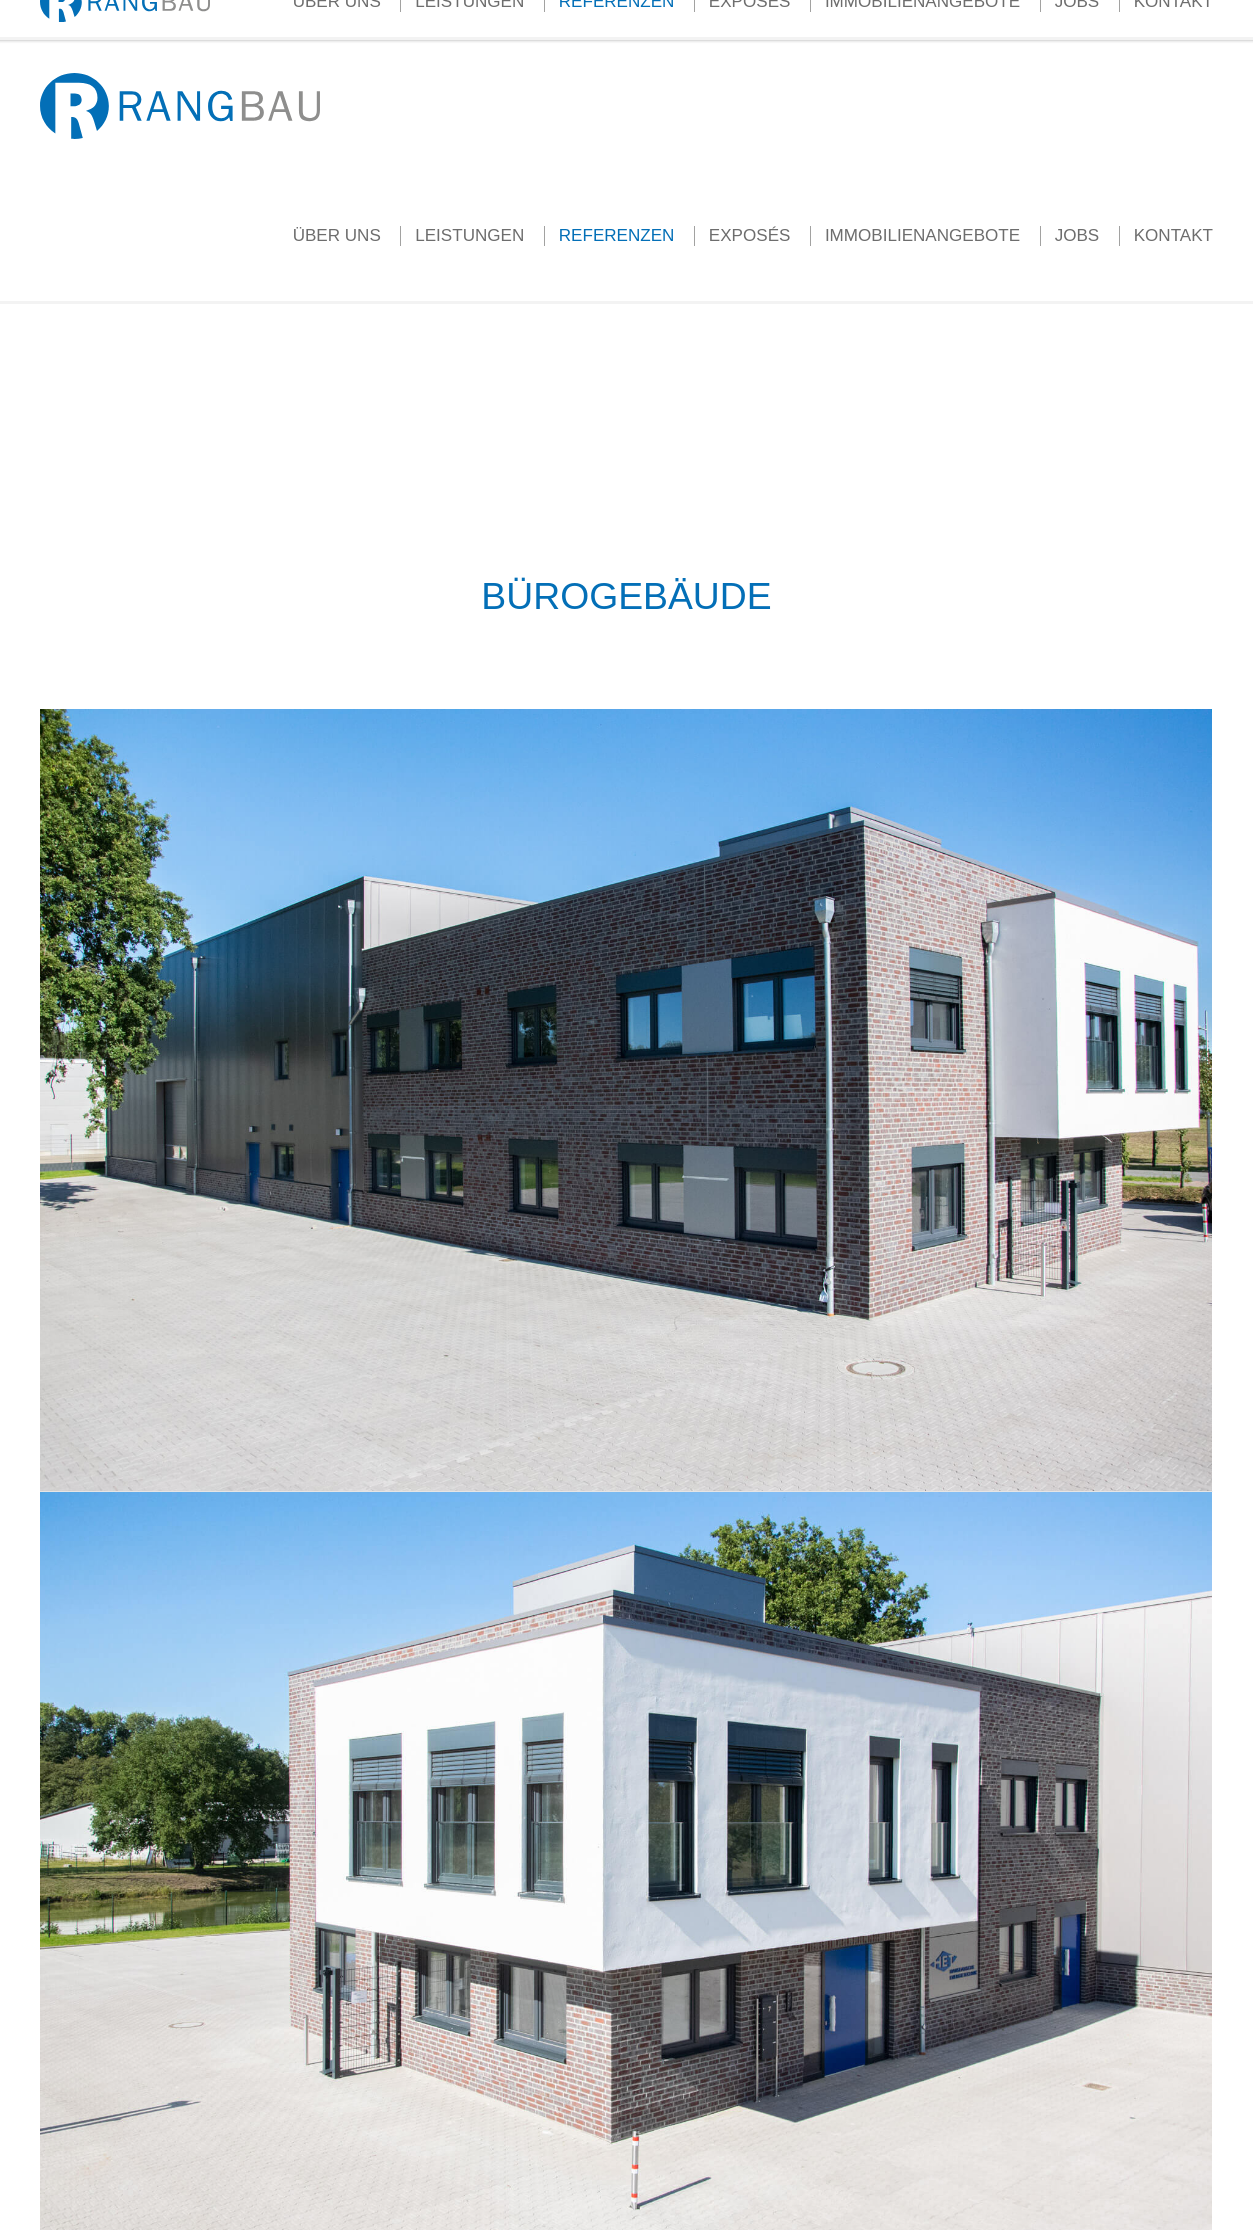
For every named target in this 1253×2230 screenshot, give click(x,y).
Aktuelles (469, 20)
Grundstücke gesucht (875, 20)
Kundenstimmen (567, 20)
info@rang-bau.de (264, 20)
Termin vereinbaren (1021, 20)
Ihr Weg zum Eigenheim (712, 20)
